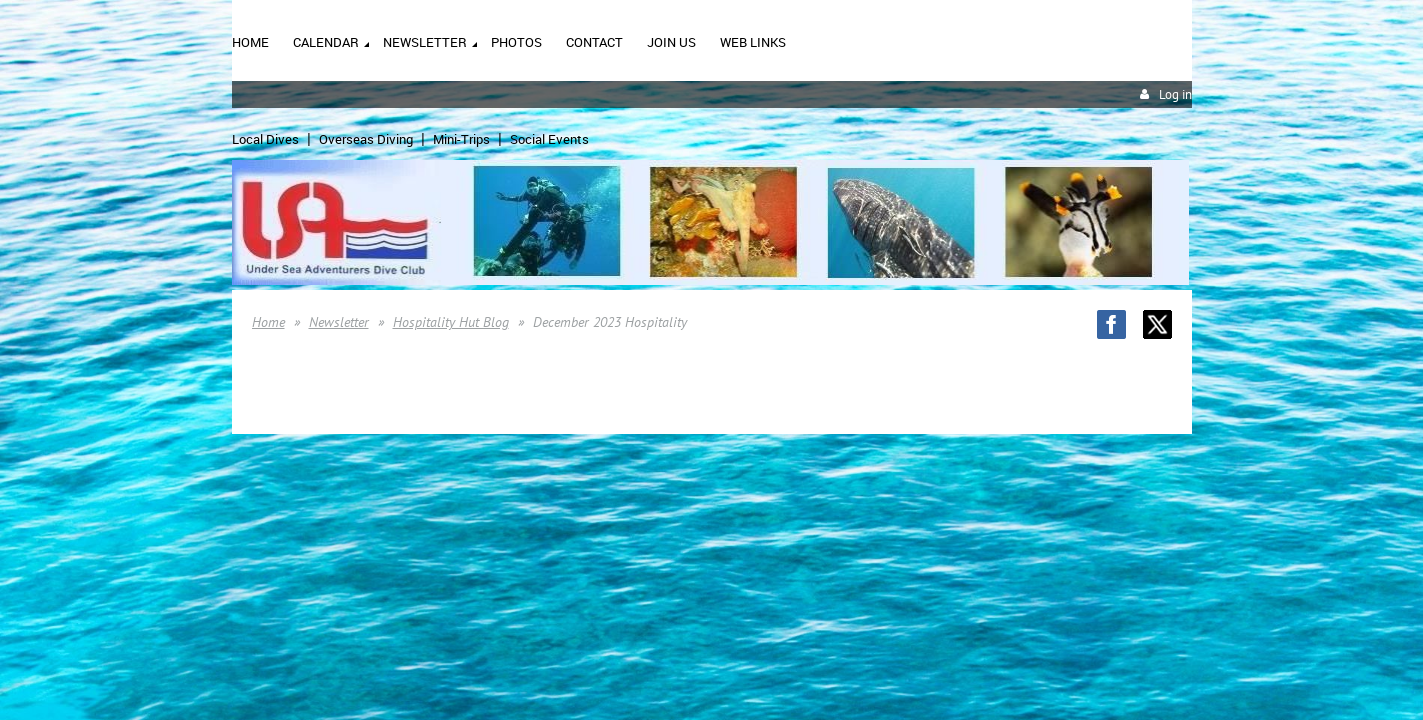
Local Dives (265, 139)
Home (268, 322)
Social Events (549, 139)
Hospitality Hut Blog (451, 322)
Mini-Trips (461, 139)
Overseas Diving (366, 139)
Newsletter (339, 322)
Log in (1175, 94)
